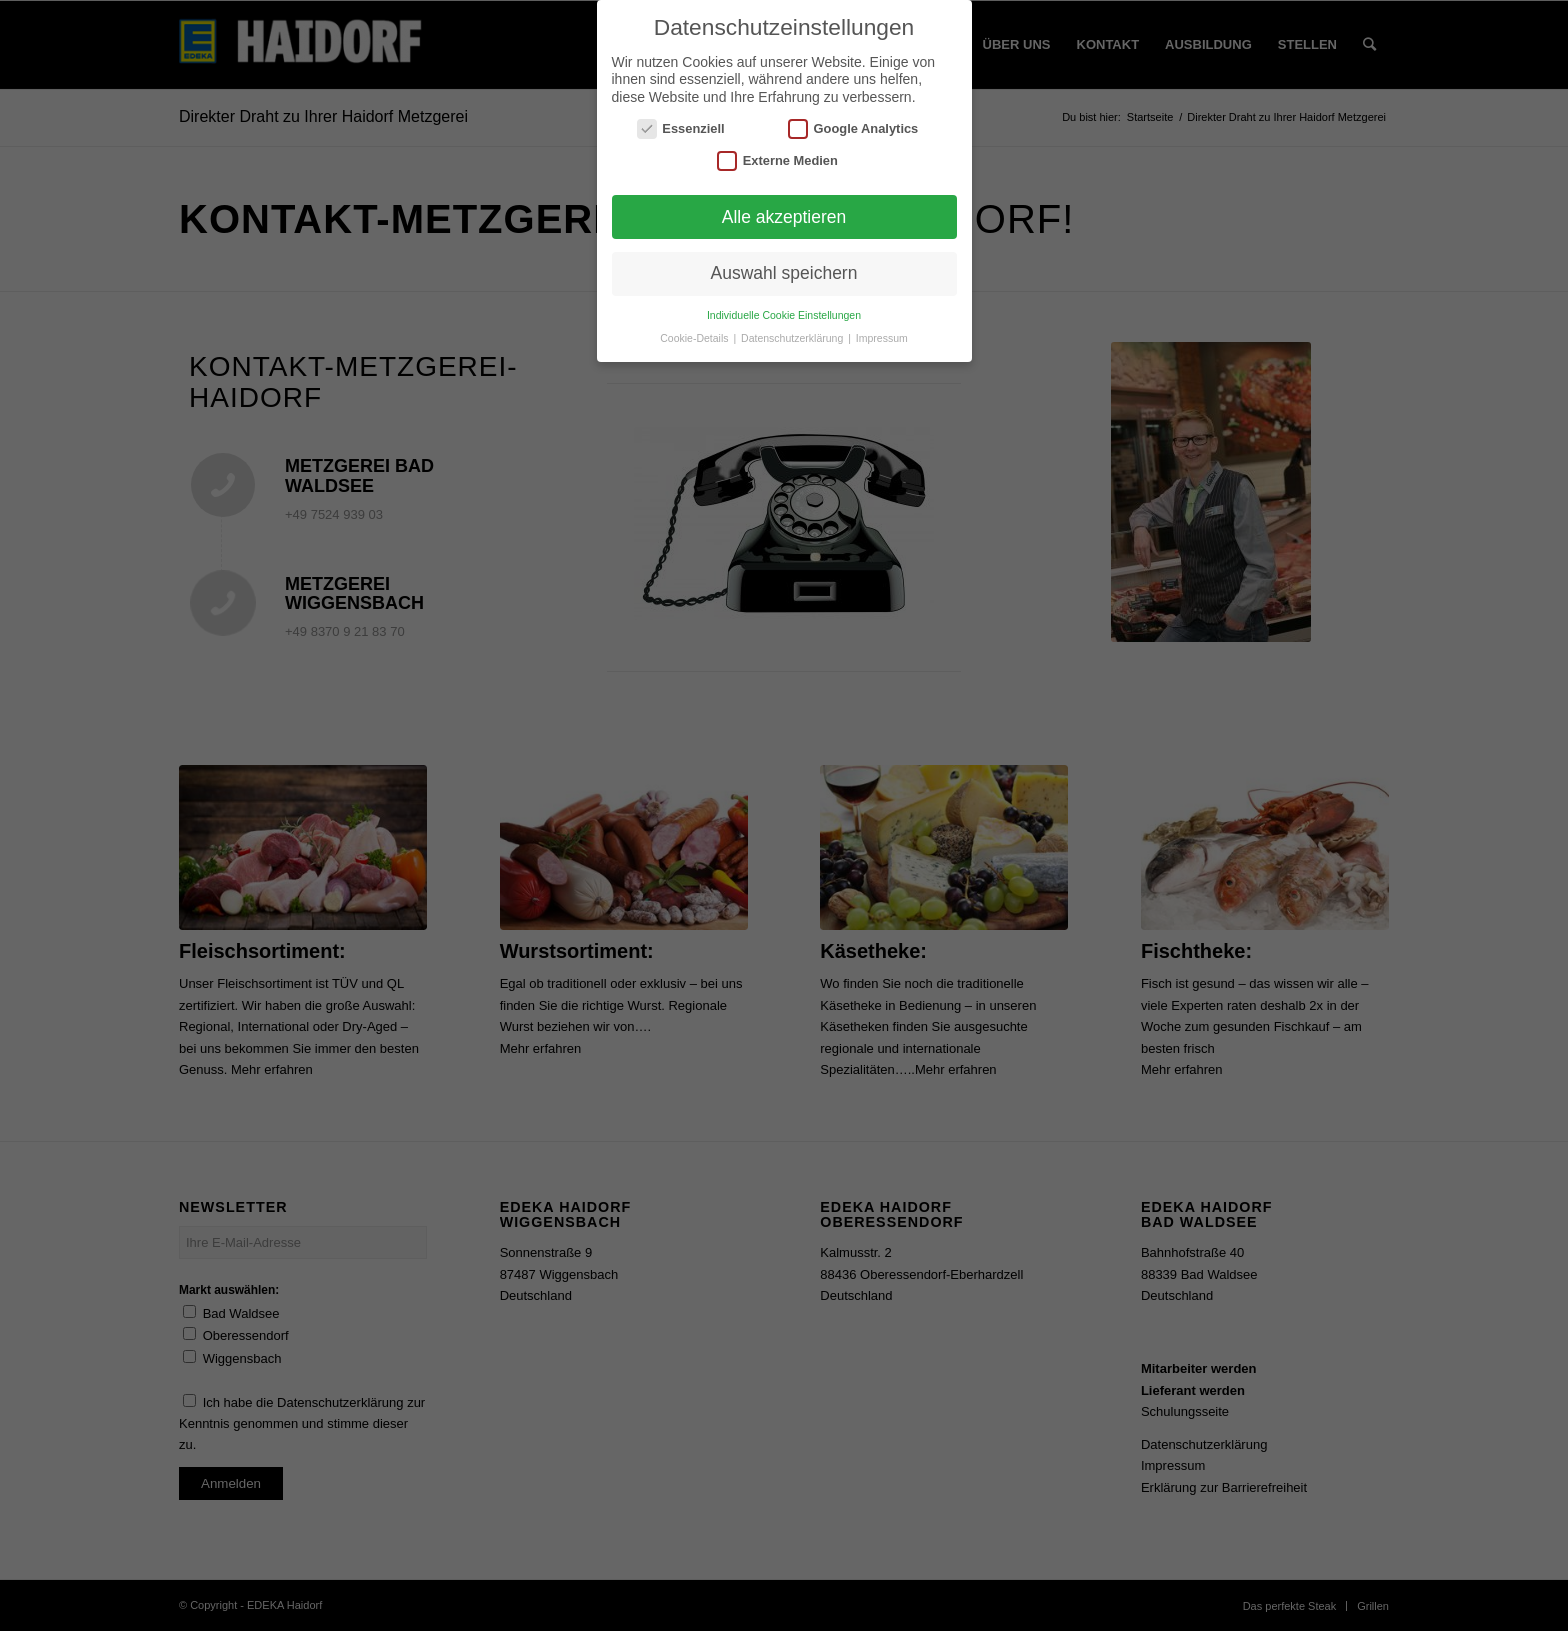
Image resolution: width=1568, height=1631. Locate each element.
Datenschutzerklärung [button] (793, 338)
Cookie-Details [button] (695, 338)
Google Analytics (853, 128)
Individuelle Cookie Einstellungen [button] (784, 315)
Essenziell (681, 128)
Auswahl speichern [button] (784, 273)
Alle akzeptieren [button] (784, 217)
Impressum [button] (882, 338)
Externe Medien (777, 160)
